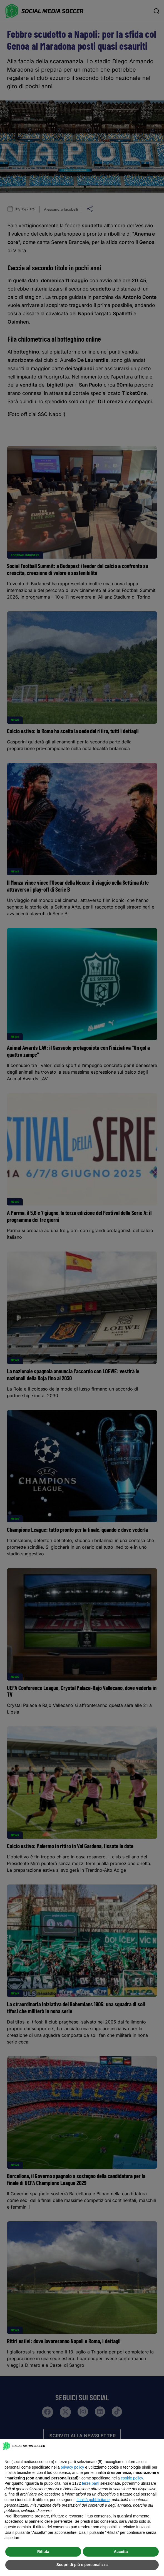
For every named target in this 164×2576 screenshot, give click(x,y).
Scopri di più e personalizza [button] (82, 2564)
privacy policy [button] (72, 2467)
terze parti (90, 2483)
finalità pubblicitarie (93, 2499)
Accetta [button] (121, 2551)
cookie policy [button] (132, 2478)
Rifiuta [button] (43, 2551)
